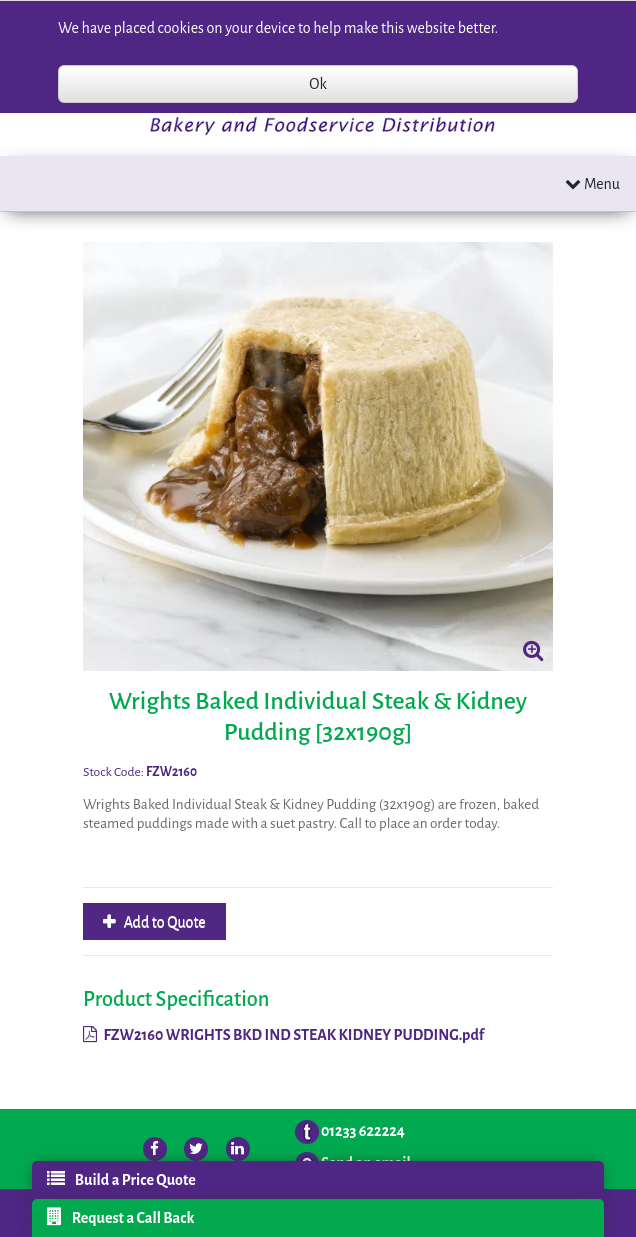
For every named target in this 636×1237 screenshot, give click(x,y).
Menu (592, 183)
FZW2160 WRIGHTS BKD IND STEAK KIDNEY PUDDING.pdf (283, 1035)
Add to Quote (163, 922)
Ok (317, 84)
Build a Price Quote (121, 1179)
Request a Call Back (121, 1217)
